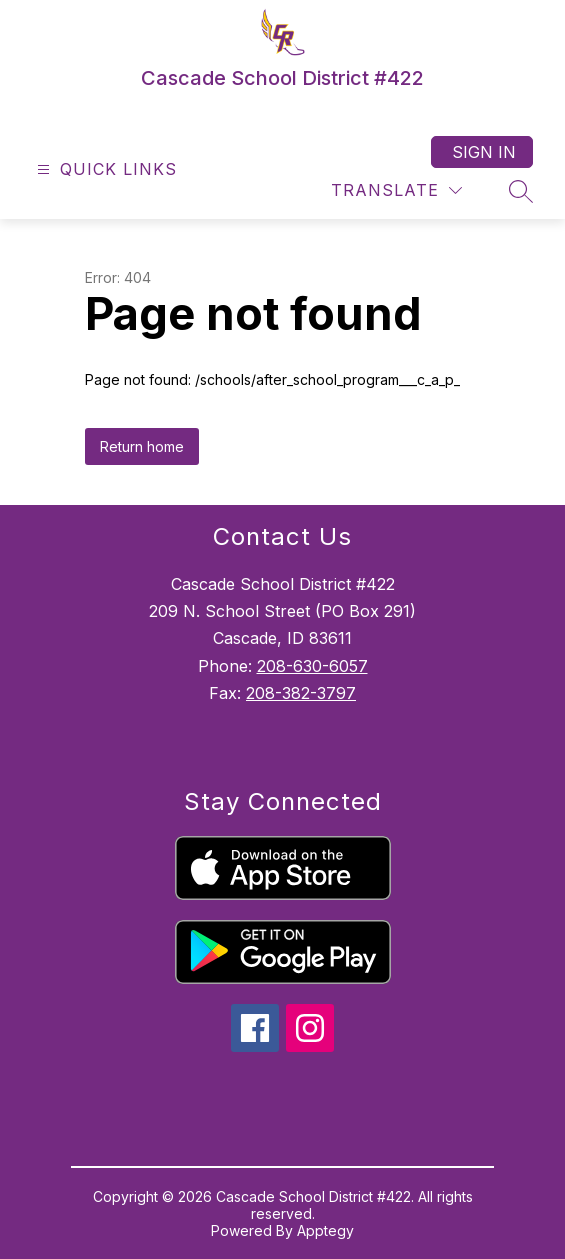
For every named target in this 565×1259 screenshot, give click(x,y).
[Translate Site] (396, 190)
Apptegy (325, 1230)
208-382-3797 (301, 693)
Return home (142, 446)
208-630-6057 (312, 666)
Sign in (484, 152)
